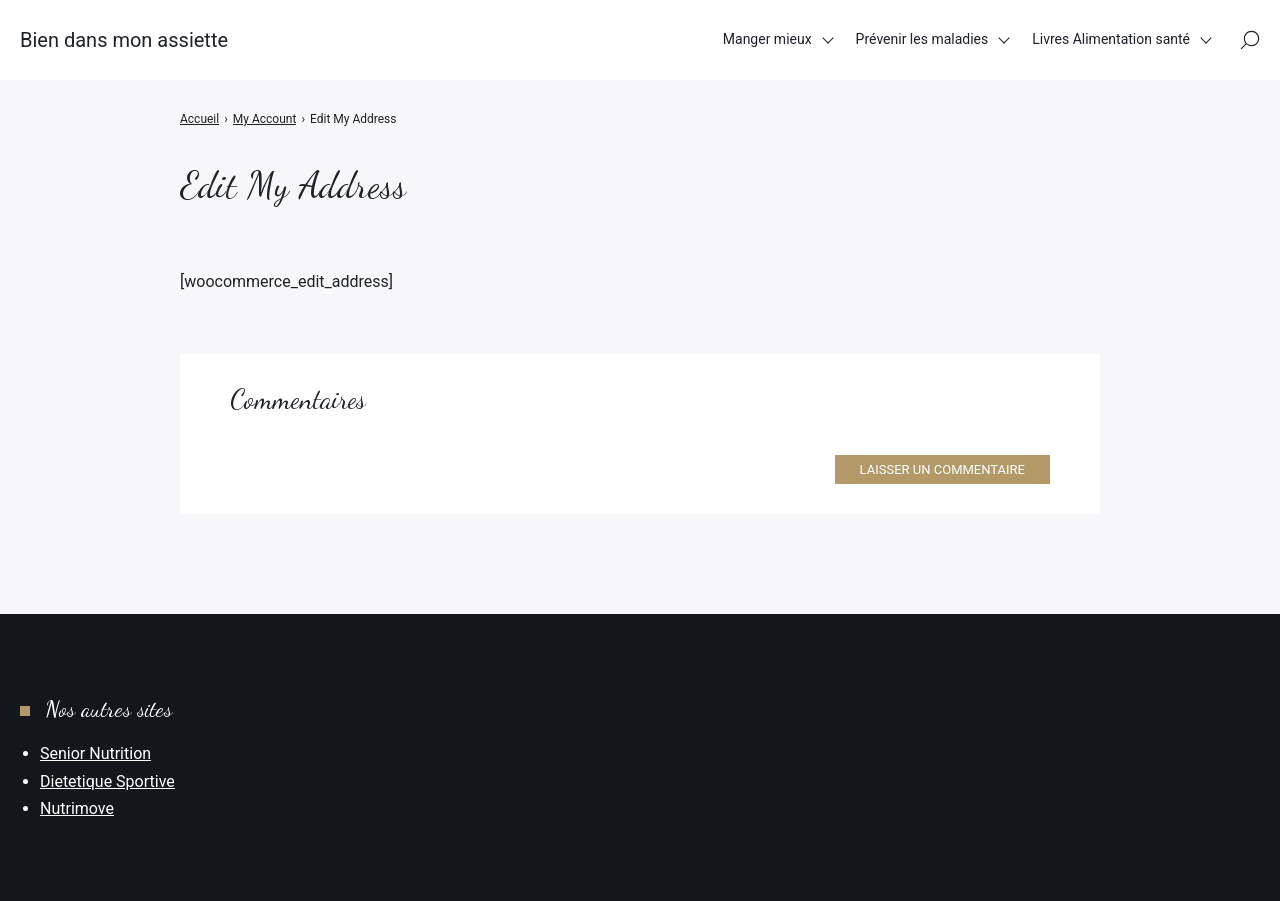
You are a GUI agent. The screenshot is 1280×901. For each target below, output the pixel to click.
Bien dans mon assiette (124, 40)
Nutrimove (77, 808)
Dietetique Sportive (107, 781)
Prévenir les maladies (922, 39)
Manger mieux (767, 39)
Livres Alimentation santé (1111, 39)
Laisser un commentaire (942, 469)
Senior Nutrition (95, 753)
